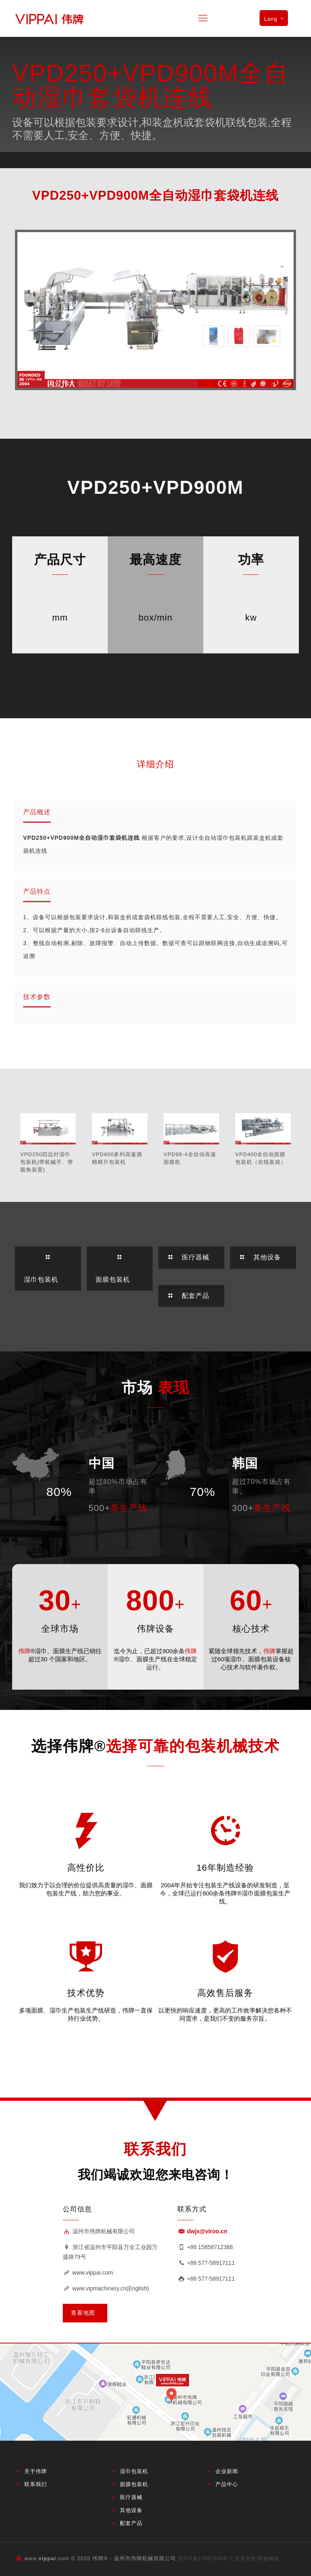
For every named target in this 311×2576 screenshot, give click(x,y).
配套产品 (131, 2523)
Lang (274, 18)
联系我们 (35, 2484)
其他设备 (131, 2510)
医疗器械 (131, 2497)
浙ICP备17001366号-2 (205, 2558)
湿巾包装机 (134, 2471)
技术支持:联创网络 (257, 2558)
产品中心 (226, 2484)
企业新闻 (226, 2471)
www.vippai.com (88, 2272)
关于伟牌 (35, 2471)
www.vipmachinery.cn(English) (106, 2288)
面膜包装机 (134, 2484)
